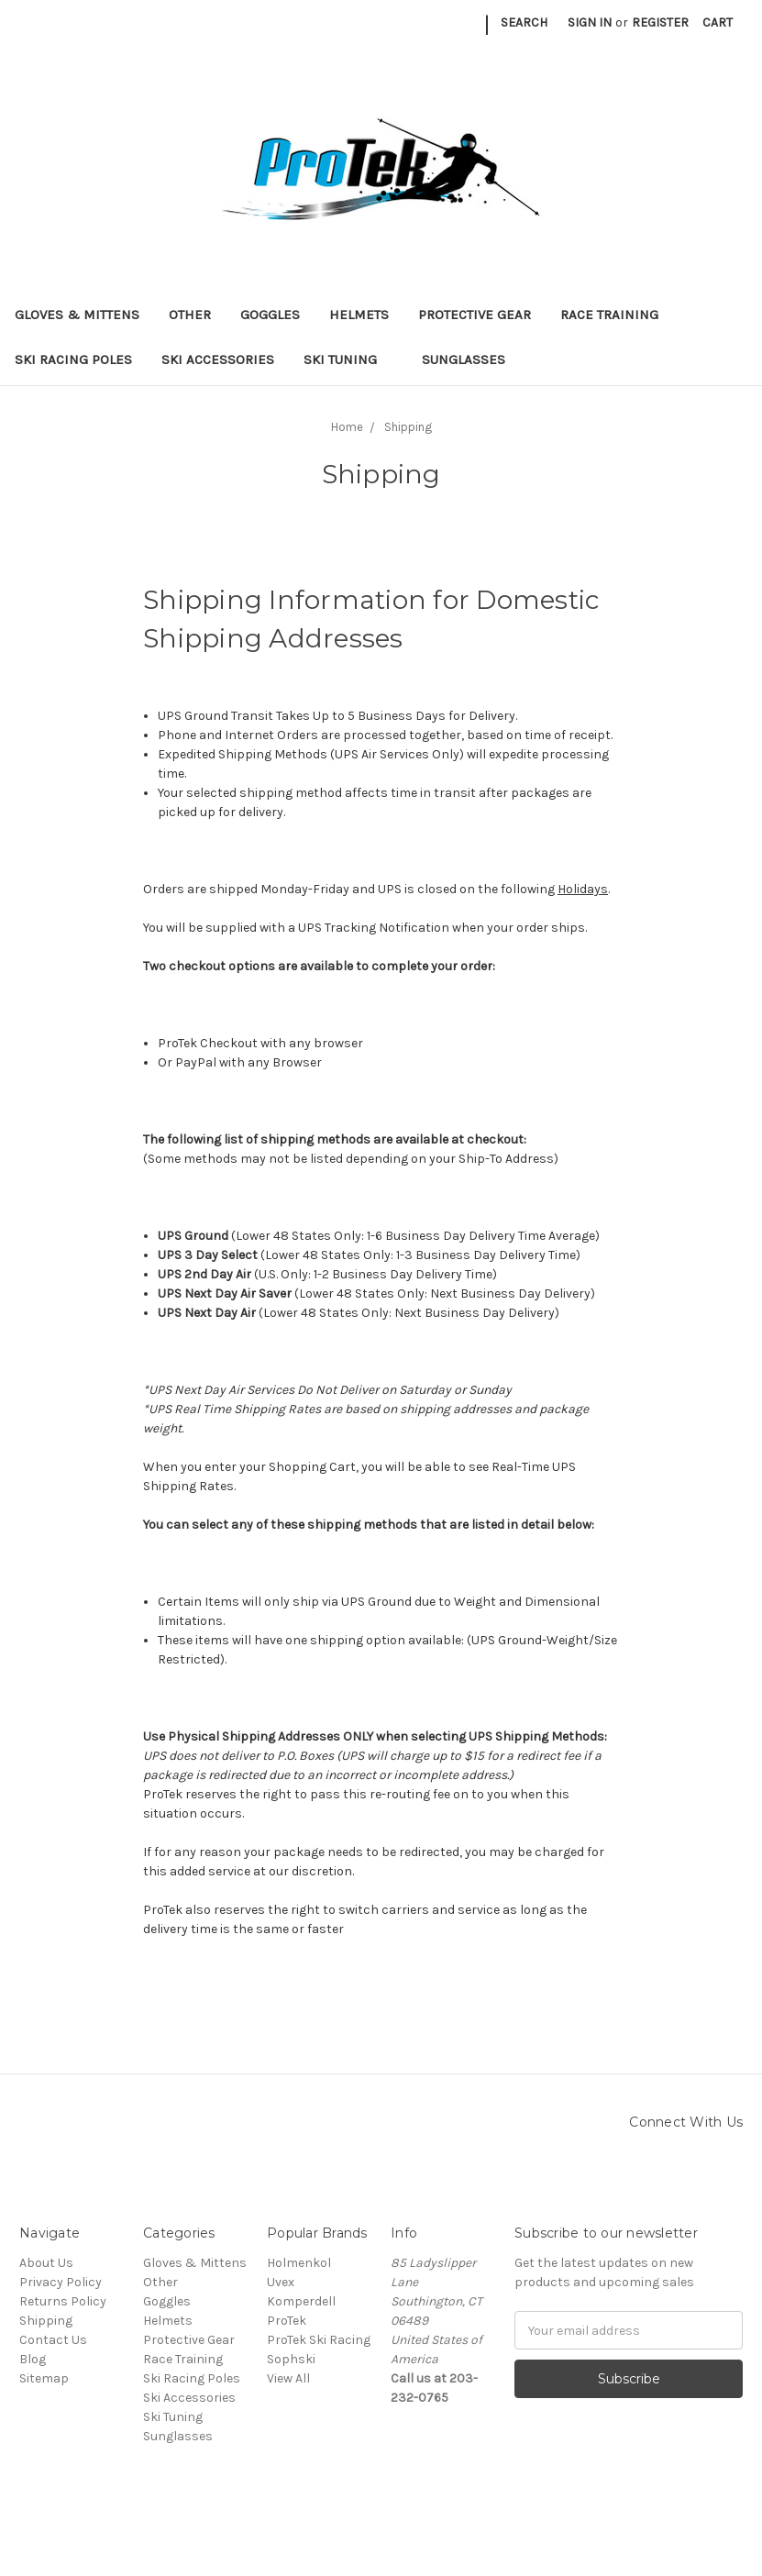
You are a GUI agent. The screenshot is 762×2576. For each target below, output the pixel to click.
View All (288, 2378)
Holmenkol (299, 2263)
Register (660, 22)
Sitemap (44, 2378)
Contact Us (53, 2340)
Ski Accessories (217, 359)
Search (524, 22)
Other (190, 314)
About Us (46, 2263)
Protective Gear (474, 314)
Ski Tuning (348, 359)
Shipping (45, 2320)
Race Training (609, 314)
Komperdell (301, 2301)
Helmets (359, 314)
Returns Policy (62, 2301)
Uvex (280, 2282)
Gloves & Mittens (77, 314)
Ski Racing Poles (73, 359)
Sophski (291, 2359)
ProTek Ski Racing (318, 2340)
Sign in (590, 22)
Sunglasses (463, 359)
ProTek (286, 2320)
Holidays (583, 889)
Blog (32, 2359)
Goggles (270, 314)
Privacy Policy (60, 2282)
